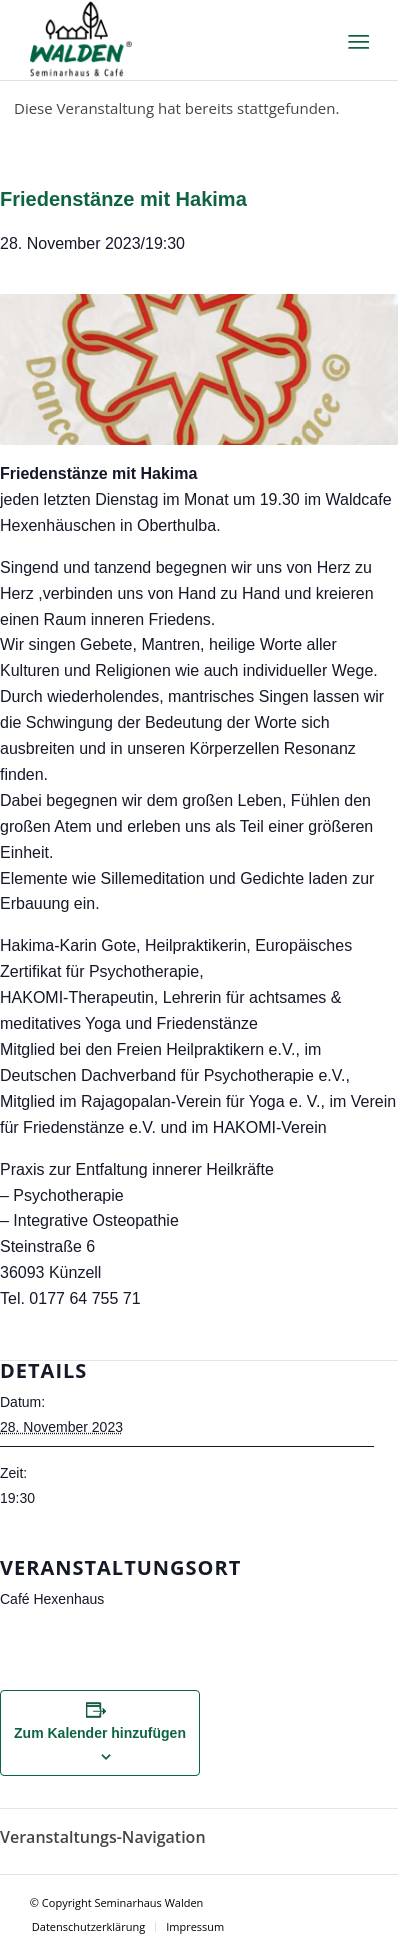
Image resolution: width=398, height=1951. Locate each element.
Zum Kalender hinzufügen (100, 1733)
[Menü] (356, 41)
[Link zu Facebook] (353, 1900)
